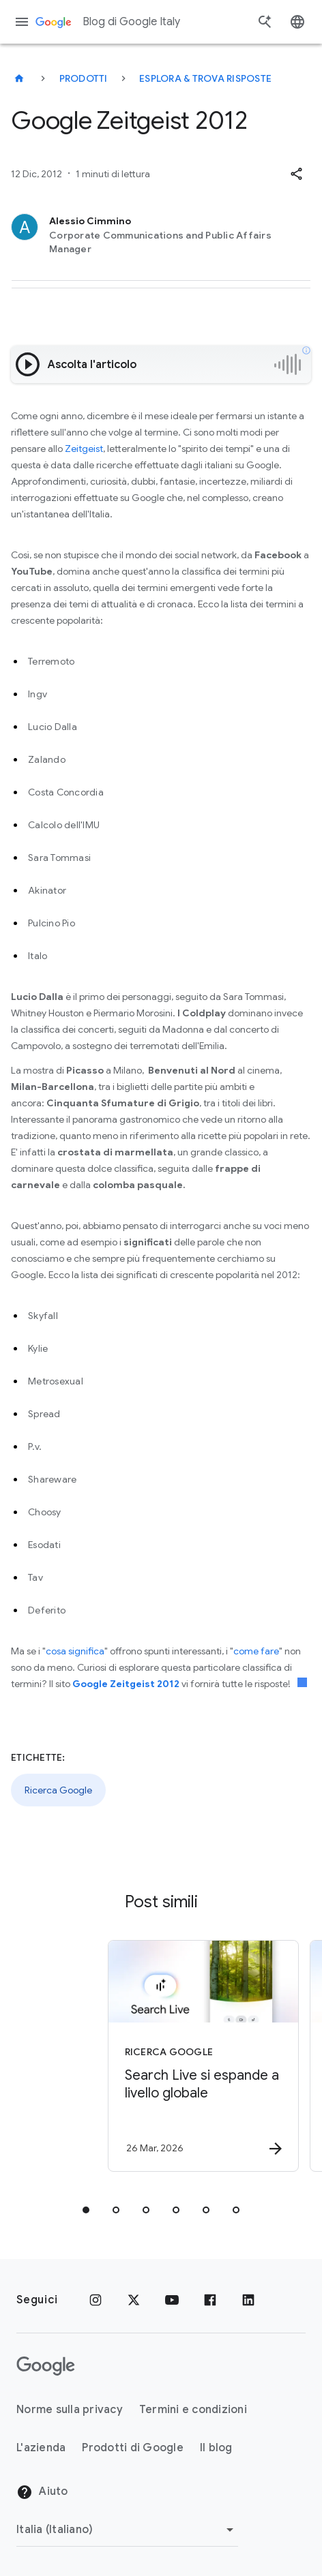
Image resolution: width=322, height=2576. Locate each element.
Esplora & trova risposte (205, 78)
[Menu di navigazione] (21, 21)
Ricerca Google (58, 1790)
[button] (296, 174)
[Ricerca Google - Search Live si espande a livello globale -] (166, 2056)
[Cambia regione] (127, 2529)
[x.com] (133, 2300)
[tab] (86, 2210)
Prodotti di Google (133, 2448)
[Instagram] (95, 2300)
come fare (256, 1651)
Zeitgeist (84, 448)
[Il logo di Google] (45, 2366)
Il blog (216, 2448)
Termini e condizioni (193, 2409)
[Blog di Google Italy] (19, 78)
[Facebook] (210, 2300)
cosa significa (75, 1651)
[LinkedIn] (248, 2300)
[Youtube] (172, 2300)
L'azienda (40, 2448)
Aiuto (42, 2492)
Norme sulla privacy (69, 2409)
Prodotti (83, 78)
